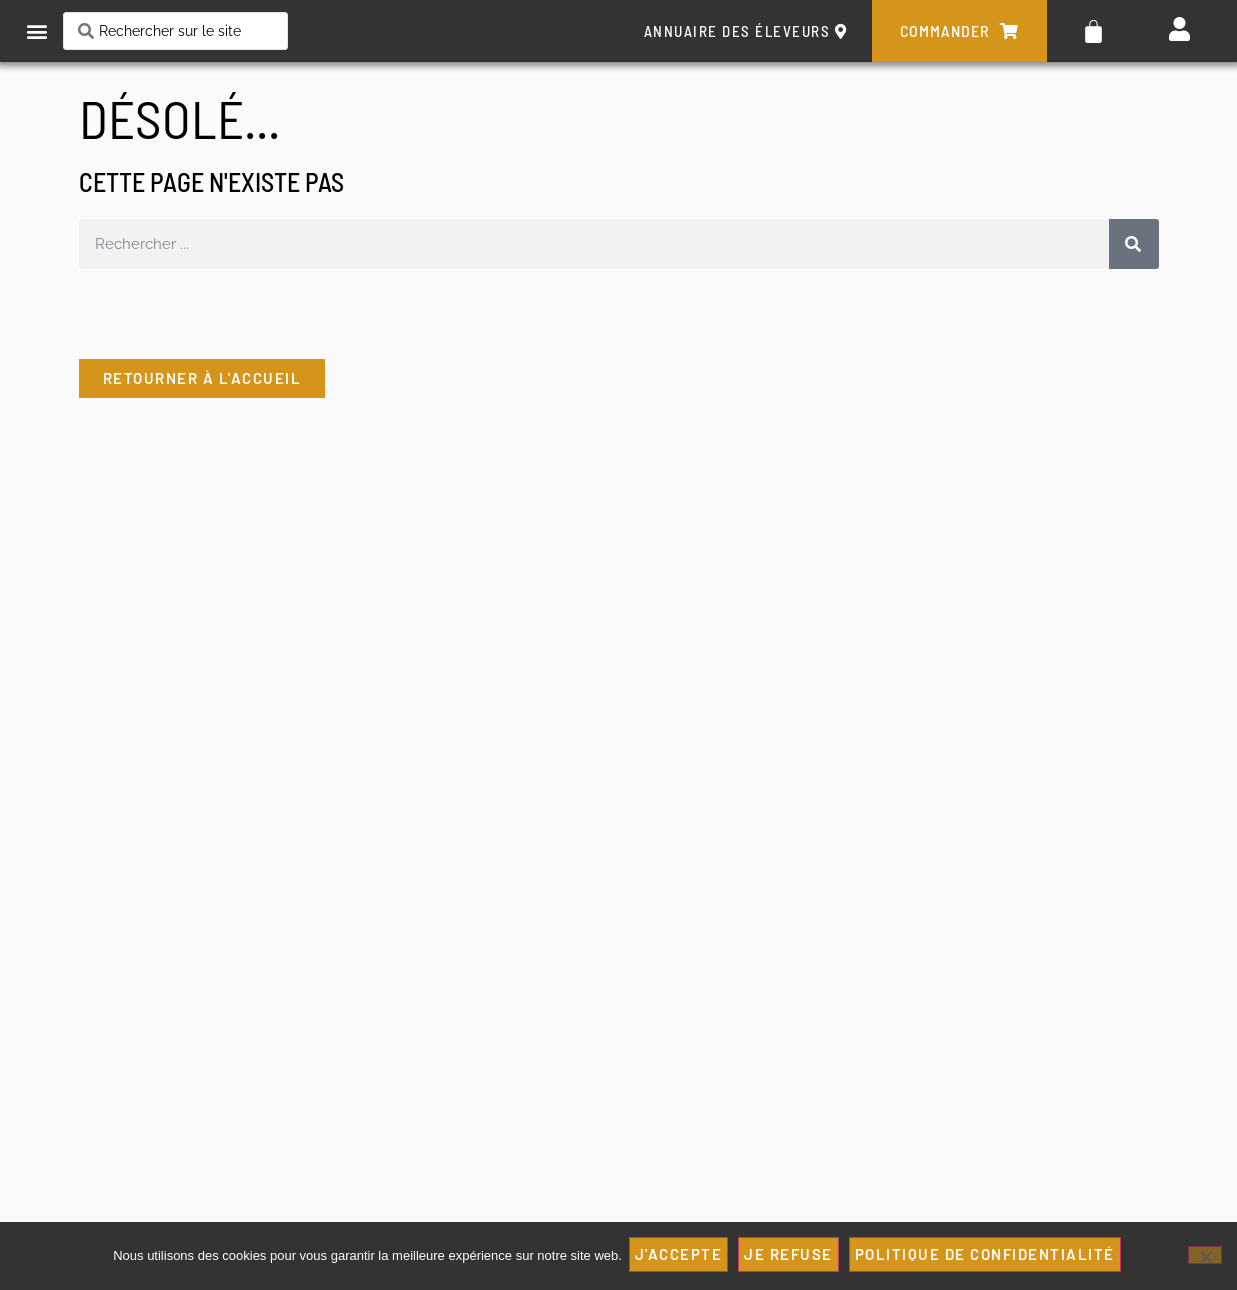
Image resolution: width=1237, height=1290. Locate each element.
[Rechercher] (1132, 244)
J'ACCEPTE (682, 1257)
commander (959, 31)
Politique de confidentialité (988, 1257)
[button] (36, 31)
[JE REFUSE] (1205, 1257)
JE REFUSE (791, 1257)
